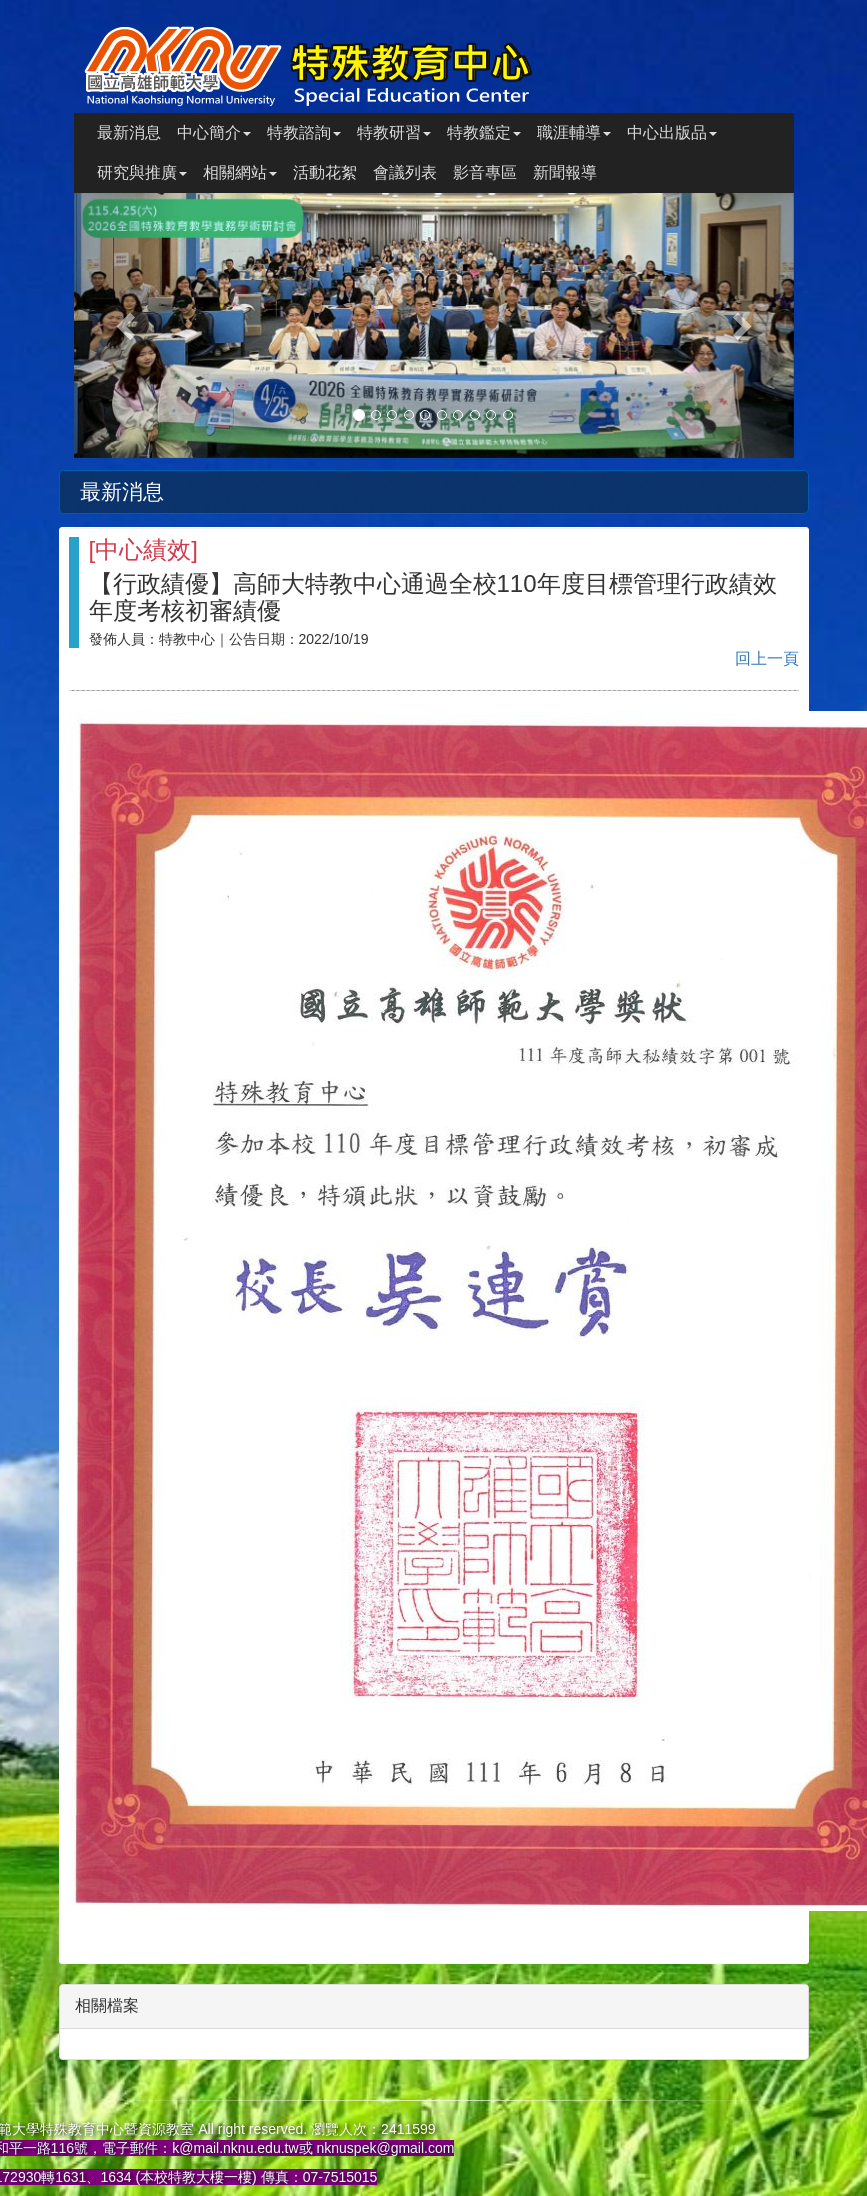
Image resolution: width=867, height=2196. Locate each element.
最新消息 (129, 132)
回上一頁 (767, 658)
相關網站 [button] (240, 172)
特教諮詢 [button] (304, 132)
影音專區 (485, 172)
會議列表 (405, 172)
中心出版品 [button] (672, 132)
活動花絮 (325, 172)
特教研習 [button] (394, 132)
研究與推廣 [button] (142, 172)
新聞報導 (565, 172)
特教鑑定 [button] (484, 132)
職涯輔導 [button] (574, 132)
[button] (128, 325)
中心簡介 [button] (214, 132)
